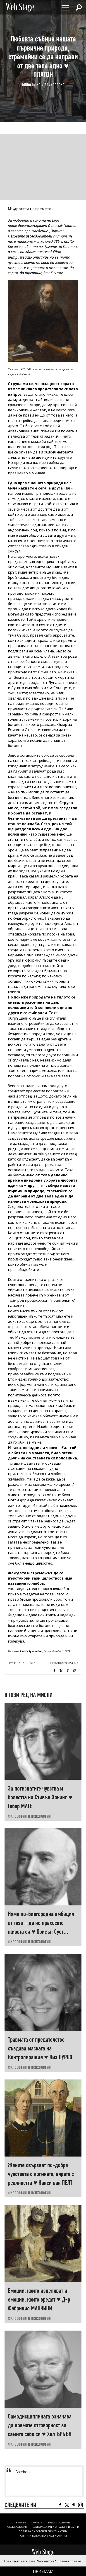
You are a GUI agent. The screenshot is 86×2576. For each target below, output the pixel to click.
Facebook (54, 1670)
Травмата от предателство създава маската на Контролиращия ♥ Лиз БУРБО (40, 2048)
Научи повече (70, 2561)
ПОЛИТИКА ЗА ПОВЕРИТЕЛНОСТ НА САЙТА (43, 2531)
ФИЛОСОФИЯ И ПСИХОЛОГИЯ (43, 84)
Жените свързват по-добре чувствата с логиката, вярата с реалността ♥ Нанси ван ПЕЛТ (41, 2173)
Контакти (37, 2522)
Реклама (21, 2522)
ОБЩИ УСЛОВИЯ (17, 2526)
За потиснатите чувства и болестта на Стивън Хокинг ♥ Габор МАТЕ (40, 1797)
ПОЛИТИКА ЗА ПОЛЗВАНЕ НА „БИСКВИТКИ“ (43, 2535)
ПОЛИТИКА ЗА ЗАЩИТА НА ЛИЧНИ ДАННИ (55, 2526)
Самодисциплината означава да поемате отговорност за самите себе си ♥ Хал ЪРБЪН (40, 2425)
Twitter (61, 1671)
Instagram (74, 1670)
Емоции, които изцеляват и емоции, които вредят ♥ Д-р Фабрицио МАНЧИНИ (39, 2299)
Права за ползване (58, 2522)
